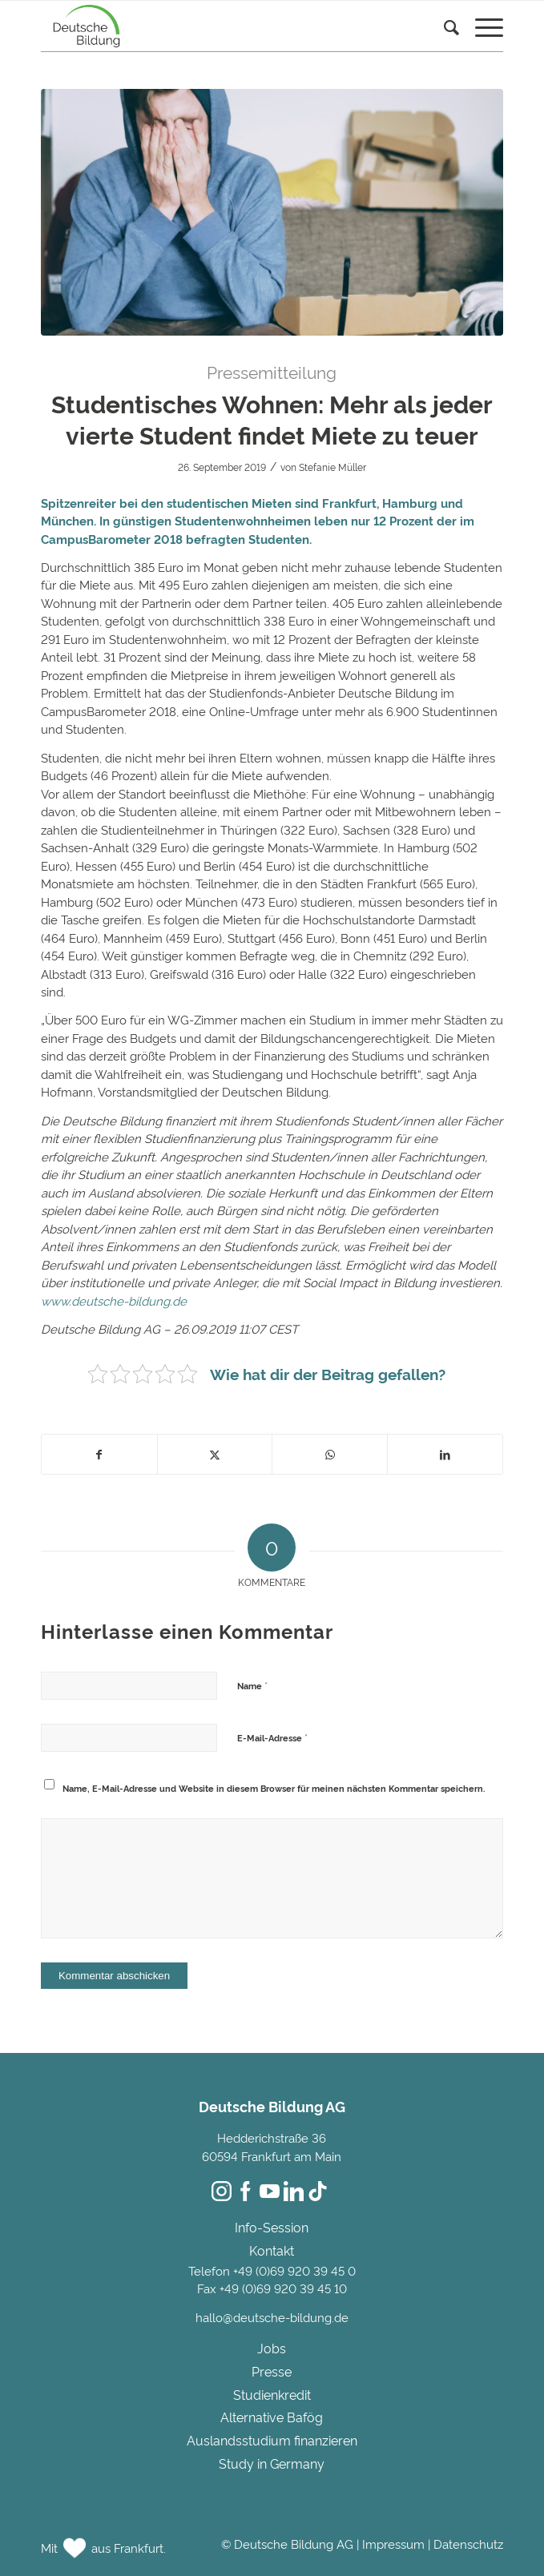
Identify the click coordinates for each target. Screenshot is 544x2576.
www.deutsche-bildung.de (114, 1300)
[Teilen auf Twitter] (215, 1454)
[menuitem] (443, 45)
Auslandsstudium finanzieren (272, 2440)
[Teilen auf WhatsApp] (329, 1454)
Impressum (393, 2543)
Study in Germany (271, 2463)
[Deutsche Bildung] (226, 26)
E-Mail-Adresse (272, 1736)
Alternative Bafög (271, 2416)
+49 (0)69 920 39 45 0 (294, 2270)
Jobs (271, 2348)
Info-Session (271, 2227)
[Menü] (481, 29)
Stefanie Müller (332, 466)
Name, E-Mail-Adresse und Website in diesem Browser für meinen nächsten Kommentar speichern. (273, 1788)
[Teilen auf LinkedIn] (445, 1454)
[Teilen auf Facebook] (99, 1454)
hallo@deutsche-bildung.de (272, 2316)
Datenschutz (468, 2543)
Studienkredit (272, 2394)
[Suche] (443, 29)
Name (252, 1684)
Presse (272, 2371)
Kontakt (271, 2250)
